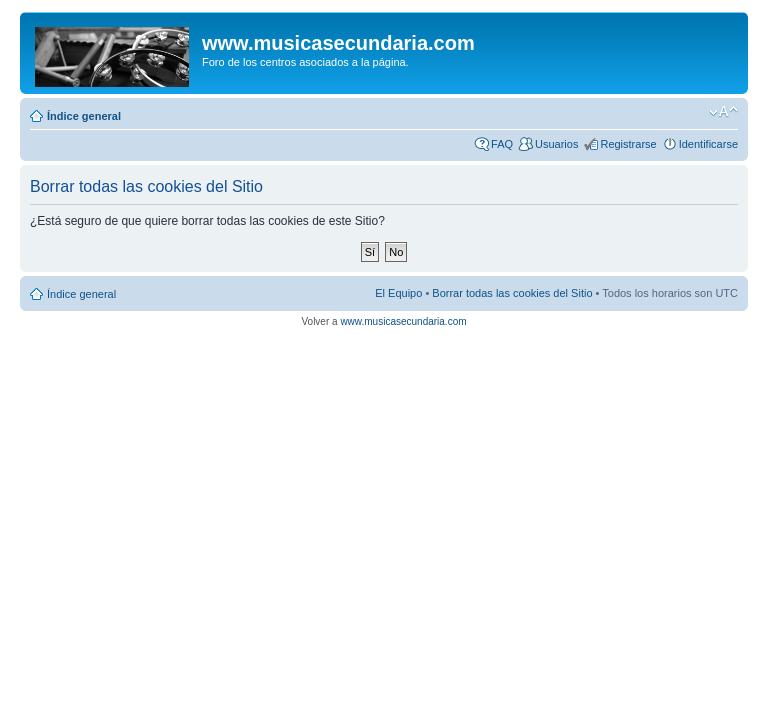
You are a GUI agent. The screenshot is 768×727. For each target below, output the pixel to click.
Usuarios (556, 144)
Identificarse (708, 144)
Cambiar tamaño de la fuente (723, 112)
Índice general (84, 116)
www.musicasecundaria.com (403, 321)
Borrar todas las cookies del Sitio (512, 293)
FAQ (502, 144)
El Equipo (398, 293)
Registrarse (628, 144)
